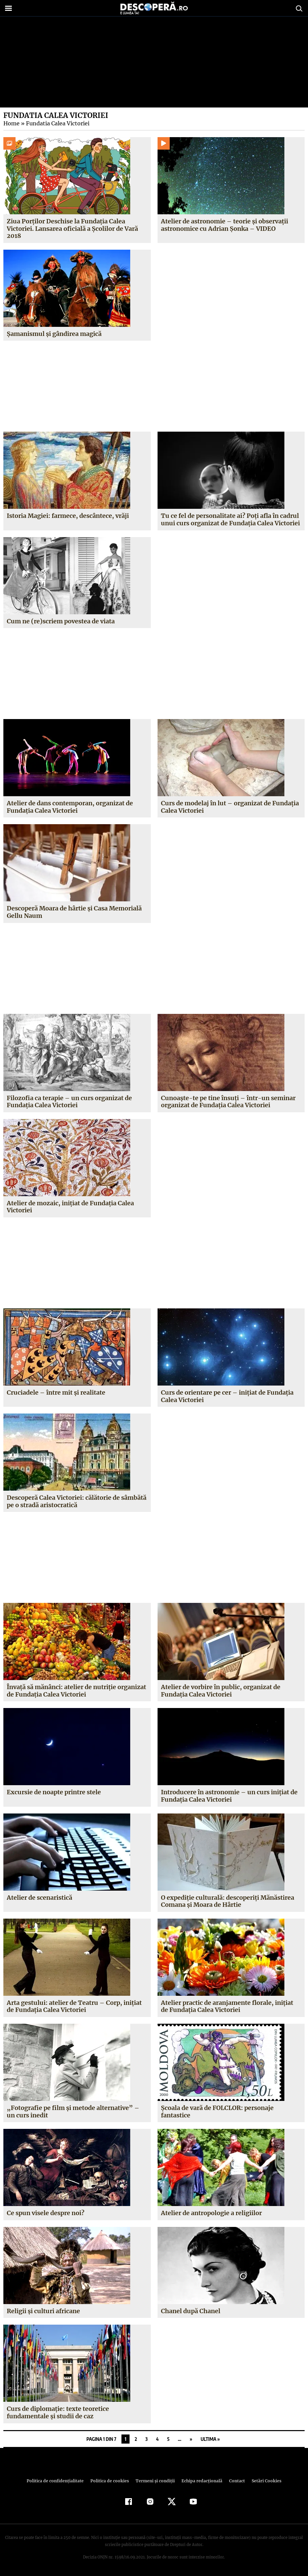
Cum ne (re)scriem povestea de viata (60, 621)
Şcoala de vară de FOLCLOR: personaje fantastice (217, 2111)
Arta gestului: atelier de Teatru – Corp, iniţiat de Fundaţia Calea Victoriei (73, 2006)
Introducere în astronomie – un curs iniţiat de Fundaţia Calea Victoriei (229, 1795)
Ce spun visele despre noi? (45, 2213)
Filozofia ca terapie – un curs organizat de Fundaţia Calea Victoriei (69, 1101)
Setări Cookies (263, 2480)
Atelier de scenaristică (39, 1897)
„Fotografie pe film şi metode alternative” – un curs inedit (77, 2111)
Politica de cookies (110, 2480)
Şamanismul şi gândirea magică (54, 334)
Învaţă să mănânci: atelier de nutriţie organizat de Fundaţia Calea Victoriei (76, 1690)
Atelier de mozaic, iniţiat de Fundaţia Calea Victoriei (70, 1206)
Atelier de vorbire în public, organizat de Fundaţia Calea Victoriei (220, 1690)
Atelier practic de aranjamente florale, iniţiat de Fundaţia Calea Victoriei (227, 2006)
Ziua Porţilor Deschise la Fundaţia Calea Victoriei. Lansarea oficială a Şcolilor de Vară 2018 (72, 228)
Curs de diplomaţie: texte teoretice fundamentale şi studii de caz (58, 2412)
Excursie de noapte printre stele (54, 1792)
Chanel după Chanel (190, 2311)
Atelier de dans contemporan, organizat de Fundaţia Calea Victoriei (70, 806)
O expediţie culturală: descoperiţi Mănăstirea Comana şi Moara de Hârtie (227, 1901)
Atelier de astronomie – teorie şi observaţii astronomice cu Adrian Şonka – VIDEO (224, 224)
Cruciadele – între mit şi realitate (56, 1392)
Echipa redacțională (200, 2480)
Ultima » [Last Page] (210, 2439)
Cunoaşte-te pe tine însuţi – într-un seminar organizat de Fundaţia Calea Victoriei (227, 1101)
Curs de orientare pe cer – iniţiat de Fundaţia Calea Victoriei (227, 1396)
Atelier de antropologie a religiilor (211, 2213)
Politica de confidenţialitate (58, 2480)
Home (11, 123)
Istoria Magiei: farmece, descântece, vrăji (67, 516)
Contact (234, 2480)
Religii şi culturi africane (43, 2311)
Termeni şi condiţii (154, 2480)
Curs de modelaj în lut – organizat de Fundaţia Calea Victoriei (230, 806)
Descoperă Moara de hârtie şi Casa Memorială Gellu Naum (74, 912)
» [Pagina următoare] (191, 2439)
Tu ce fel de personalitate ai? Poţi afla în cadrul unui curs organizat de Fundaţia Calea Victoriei (230, 519)
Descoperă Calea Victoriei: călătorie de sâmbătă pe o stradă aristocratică (76, 1501)
